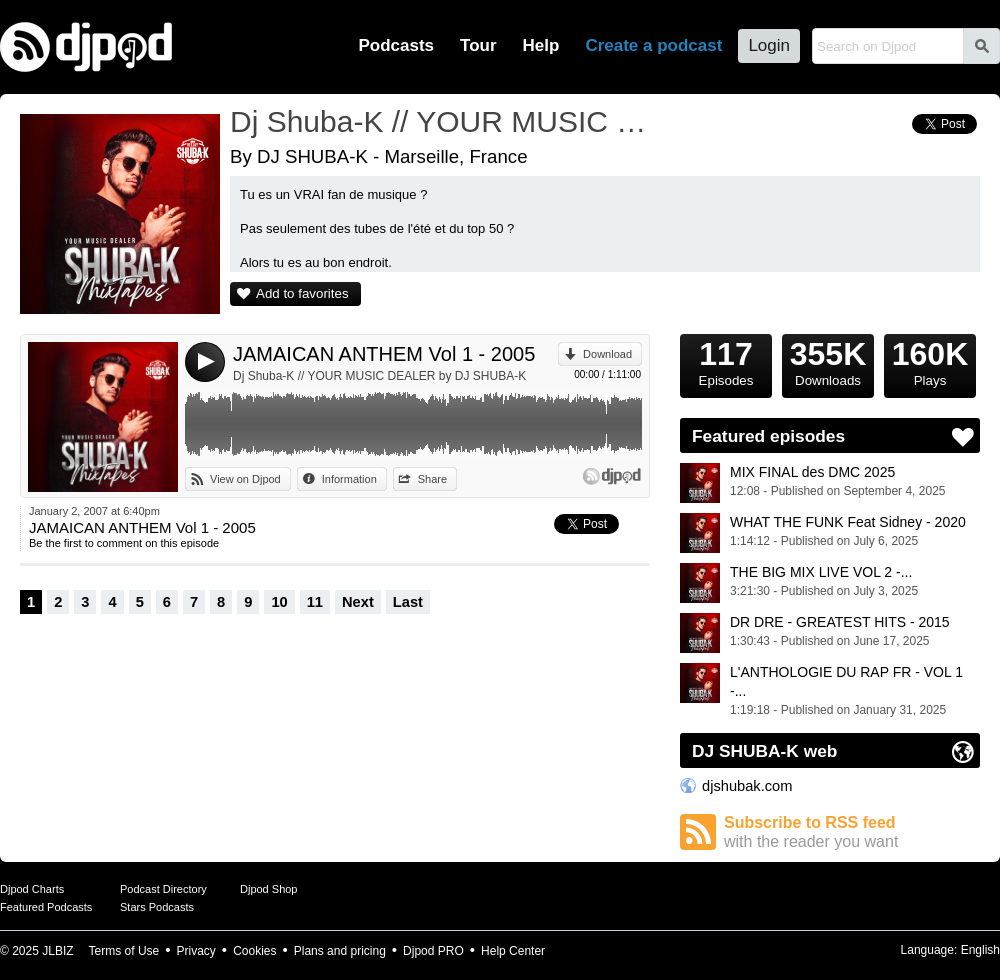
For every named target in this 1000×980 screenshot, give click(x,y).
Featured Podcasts (46, 907)
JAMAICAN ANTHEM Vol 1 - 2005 (384, 354)
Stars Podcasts (157, 907)
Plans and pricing (340, 951)
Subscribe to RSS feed (852, 832)
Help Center (513, 951)
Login (769, 45)
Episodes (726, 361)
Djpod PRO (433, 951)
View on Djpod (245, 479)
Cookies (254, 951)
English (980, 950)
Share (432, 479)
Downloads (828, 361)
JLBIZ (57, 951)
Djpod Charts (32, 889)
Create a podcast (653, 45)
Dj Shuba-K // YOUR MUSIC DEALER (445, 121)
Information (349, 479)
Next (358, 602)
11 (315, 602)
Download (607, 354)
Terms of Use (124, 951)
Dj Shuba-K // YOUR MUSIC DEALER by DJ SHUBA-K (379, 376)
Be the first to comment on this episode (124, 543)
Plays (930, 361)
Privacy (196, 951)
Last (408, 602)
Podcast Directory (163, 889)
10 (279, 602)
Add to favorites (302, 293)
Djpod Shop (269, 889)
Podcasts (396, 45)
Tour (478, 45)
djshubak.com (747, 786)
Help (541, 45)
